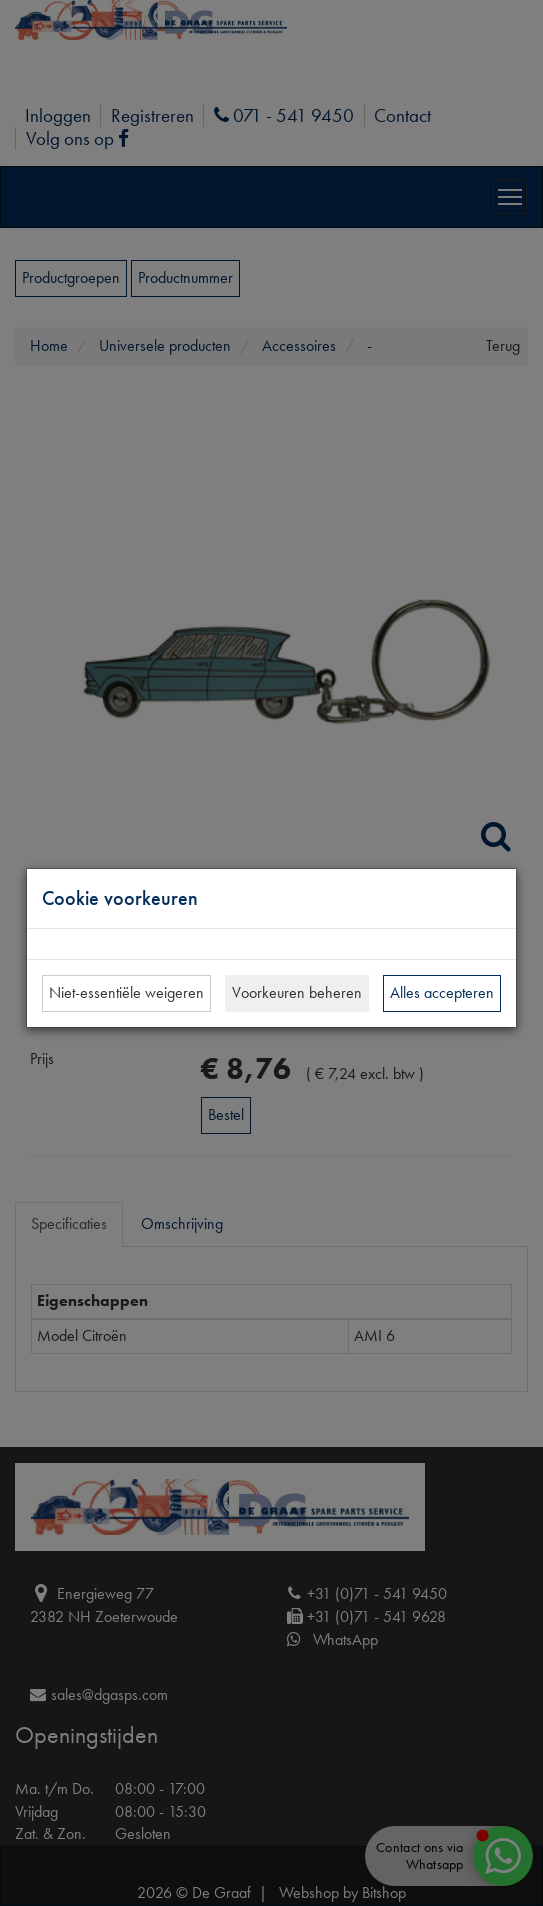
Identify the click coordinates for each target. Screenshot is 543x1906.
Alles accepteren (442, 992)
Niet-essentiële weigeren (126, 992)
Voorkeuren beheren (297, 992)
